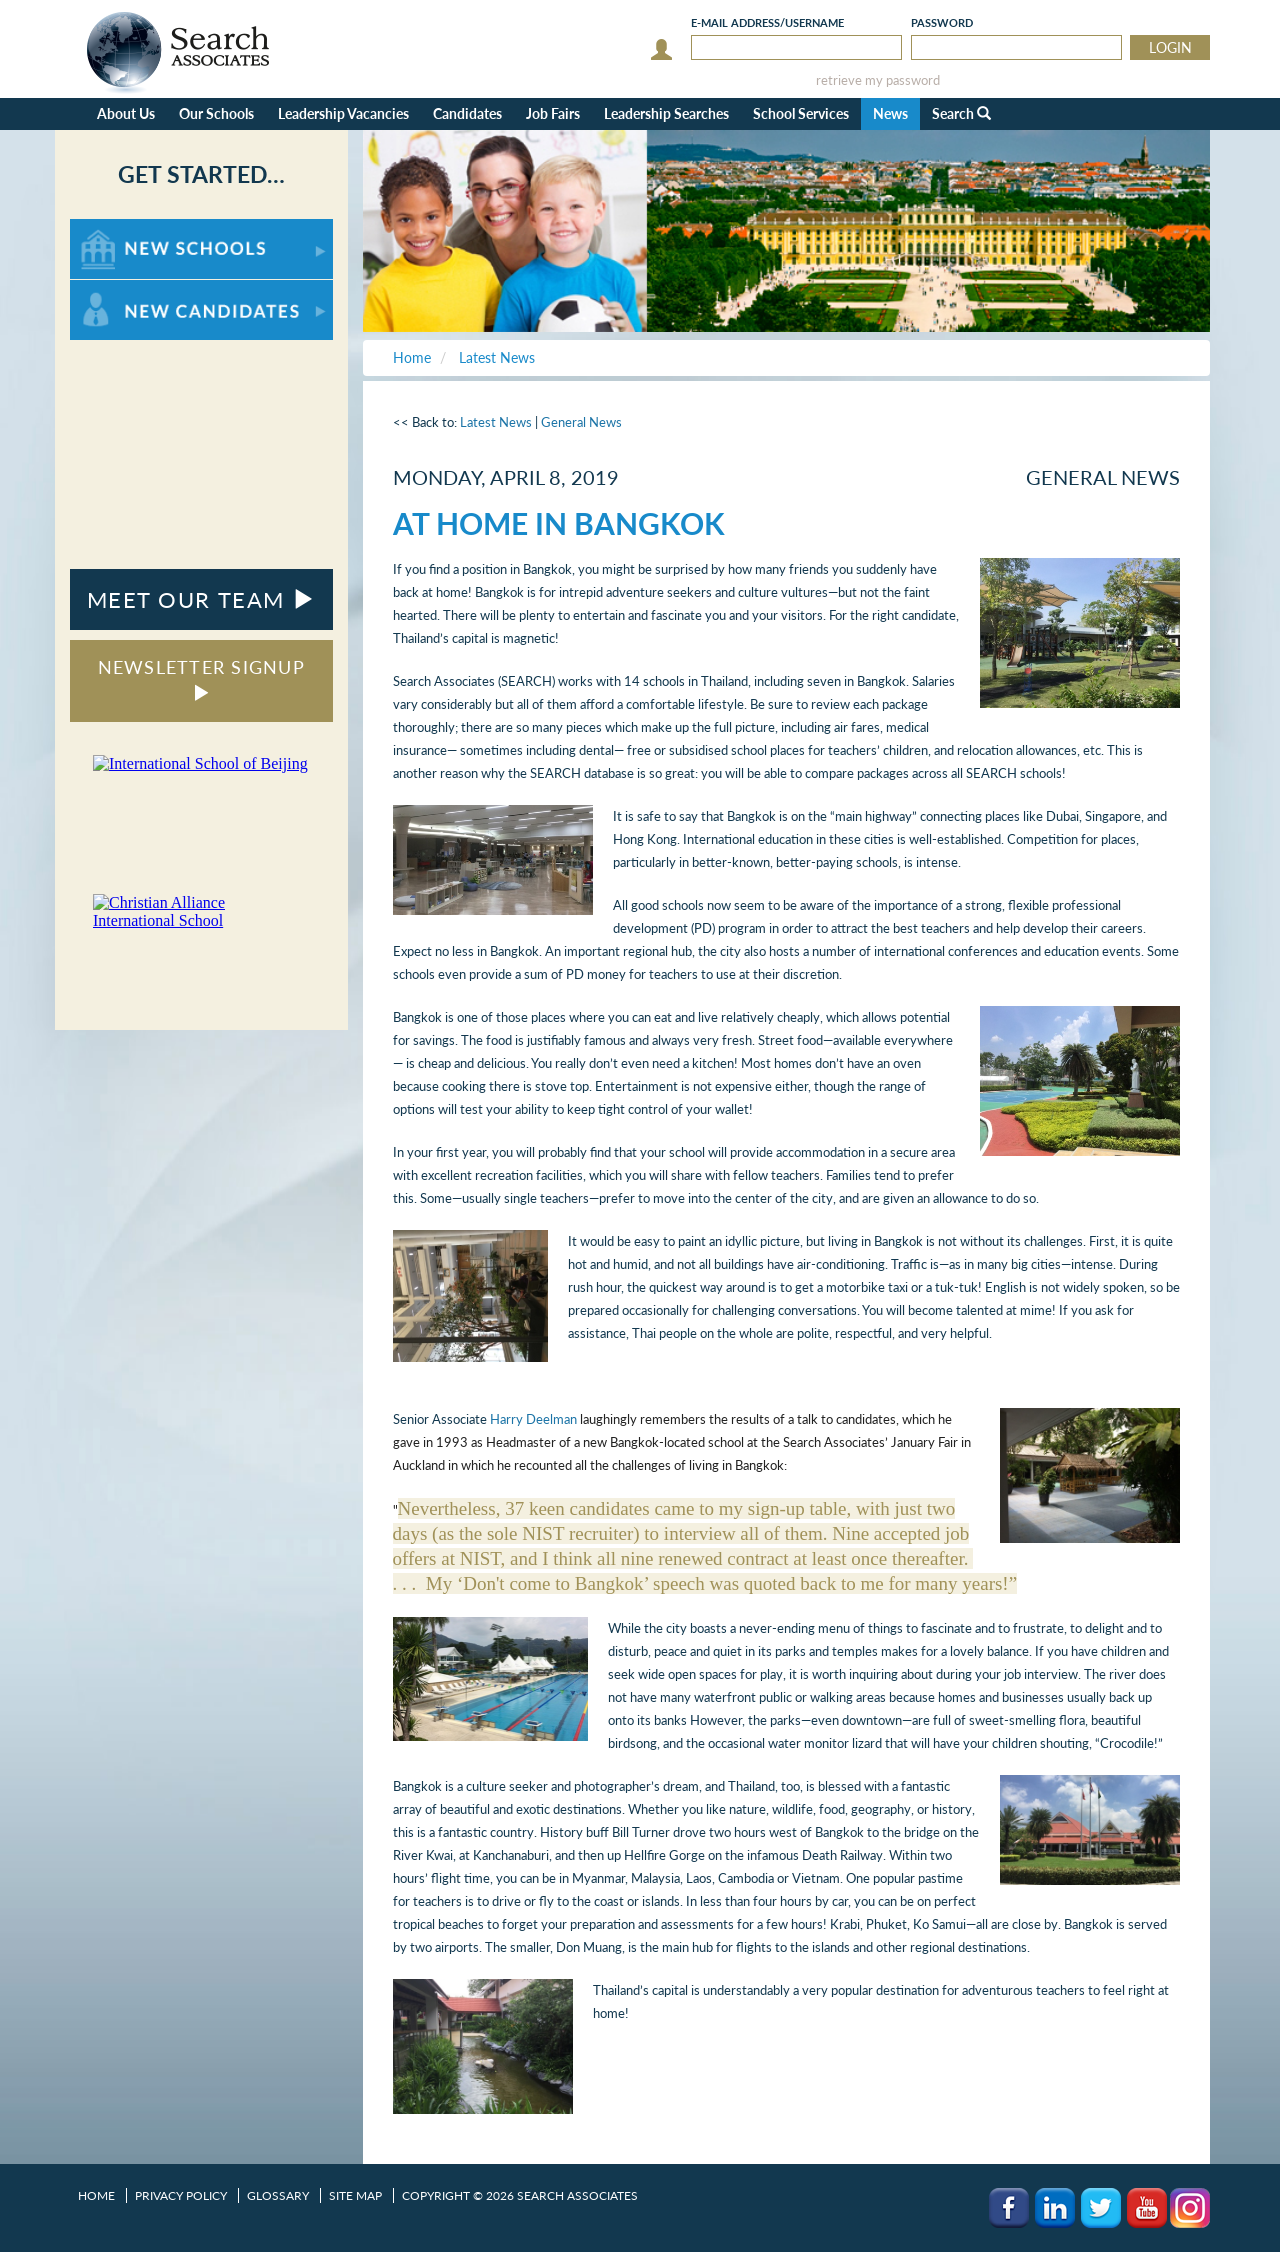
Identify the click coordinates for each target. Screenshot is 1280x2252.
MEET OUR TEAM (201, 599)
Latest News (496, 422)
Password (942, 22)
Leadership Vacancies (343, 113)
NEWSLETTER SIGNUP (201, 678)
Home (96, 2195)
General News (581, 422)
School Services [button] (801, 113)
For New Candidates (132, 289)
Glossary (278, 2195)
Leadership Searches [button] (666, 113)
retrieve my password (878, 80)
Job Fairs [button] (553, 113)
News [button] (890, 113)
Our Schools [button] (216, 113)
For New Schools (122, 228)
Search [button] (961, 113)
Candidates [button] (467, 113)
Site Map (355, 2195)
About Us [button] (126, 113)
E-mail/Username (767, 22)
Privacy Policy (181, 2195)
